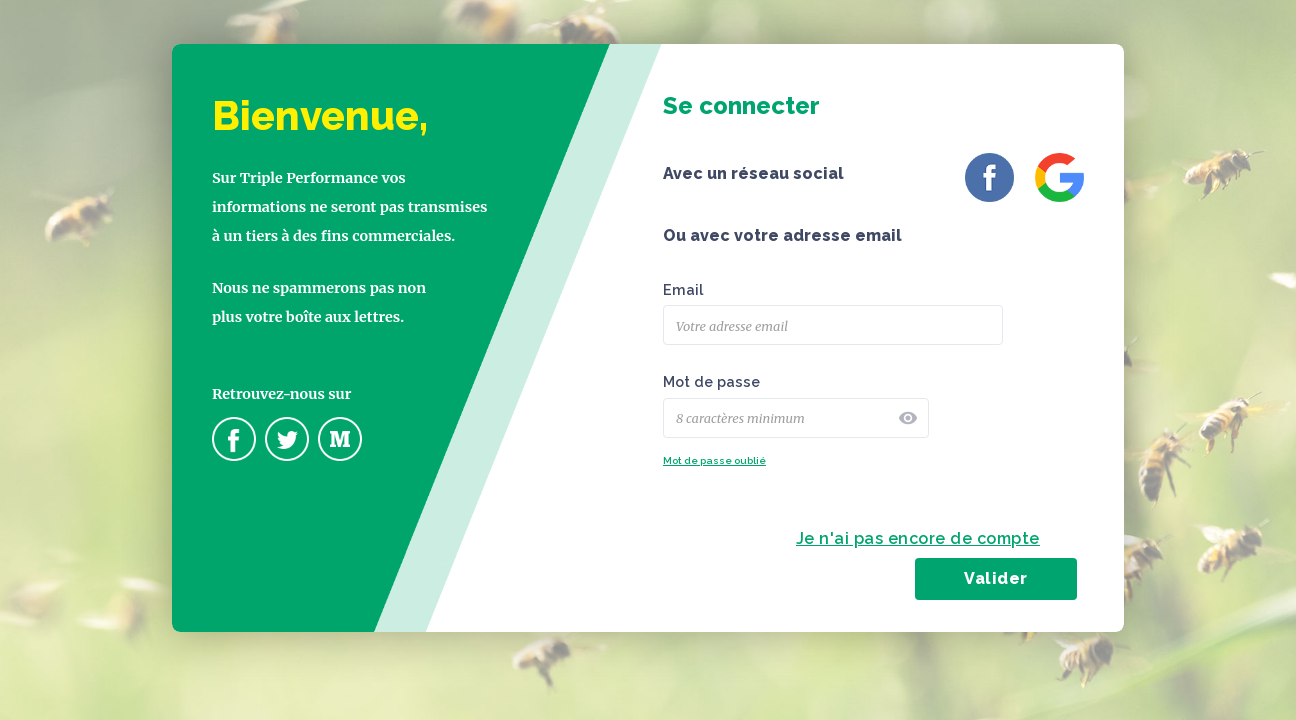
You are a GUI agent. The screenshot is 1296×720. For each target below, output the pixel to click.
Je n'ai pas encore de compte (918, 538)
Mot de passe (711, 382)
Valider (996, 578)
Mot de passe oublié (714, 460)
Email (683, 290)
